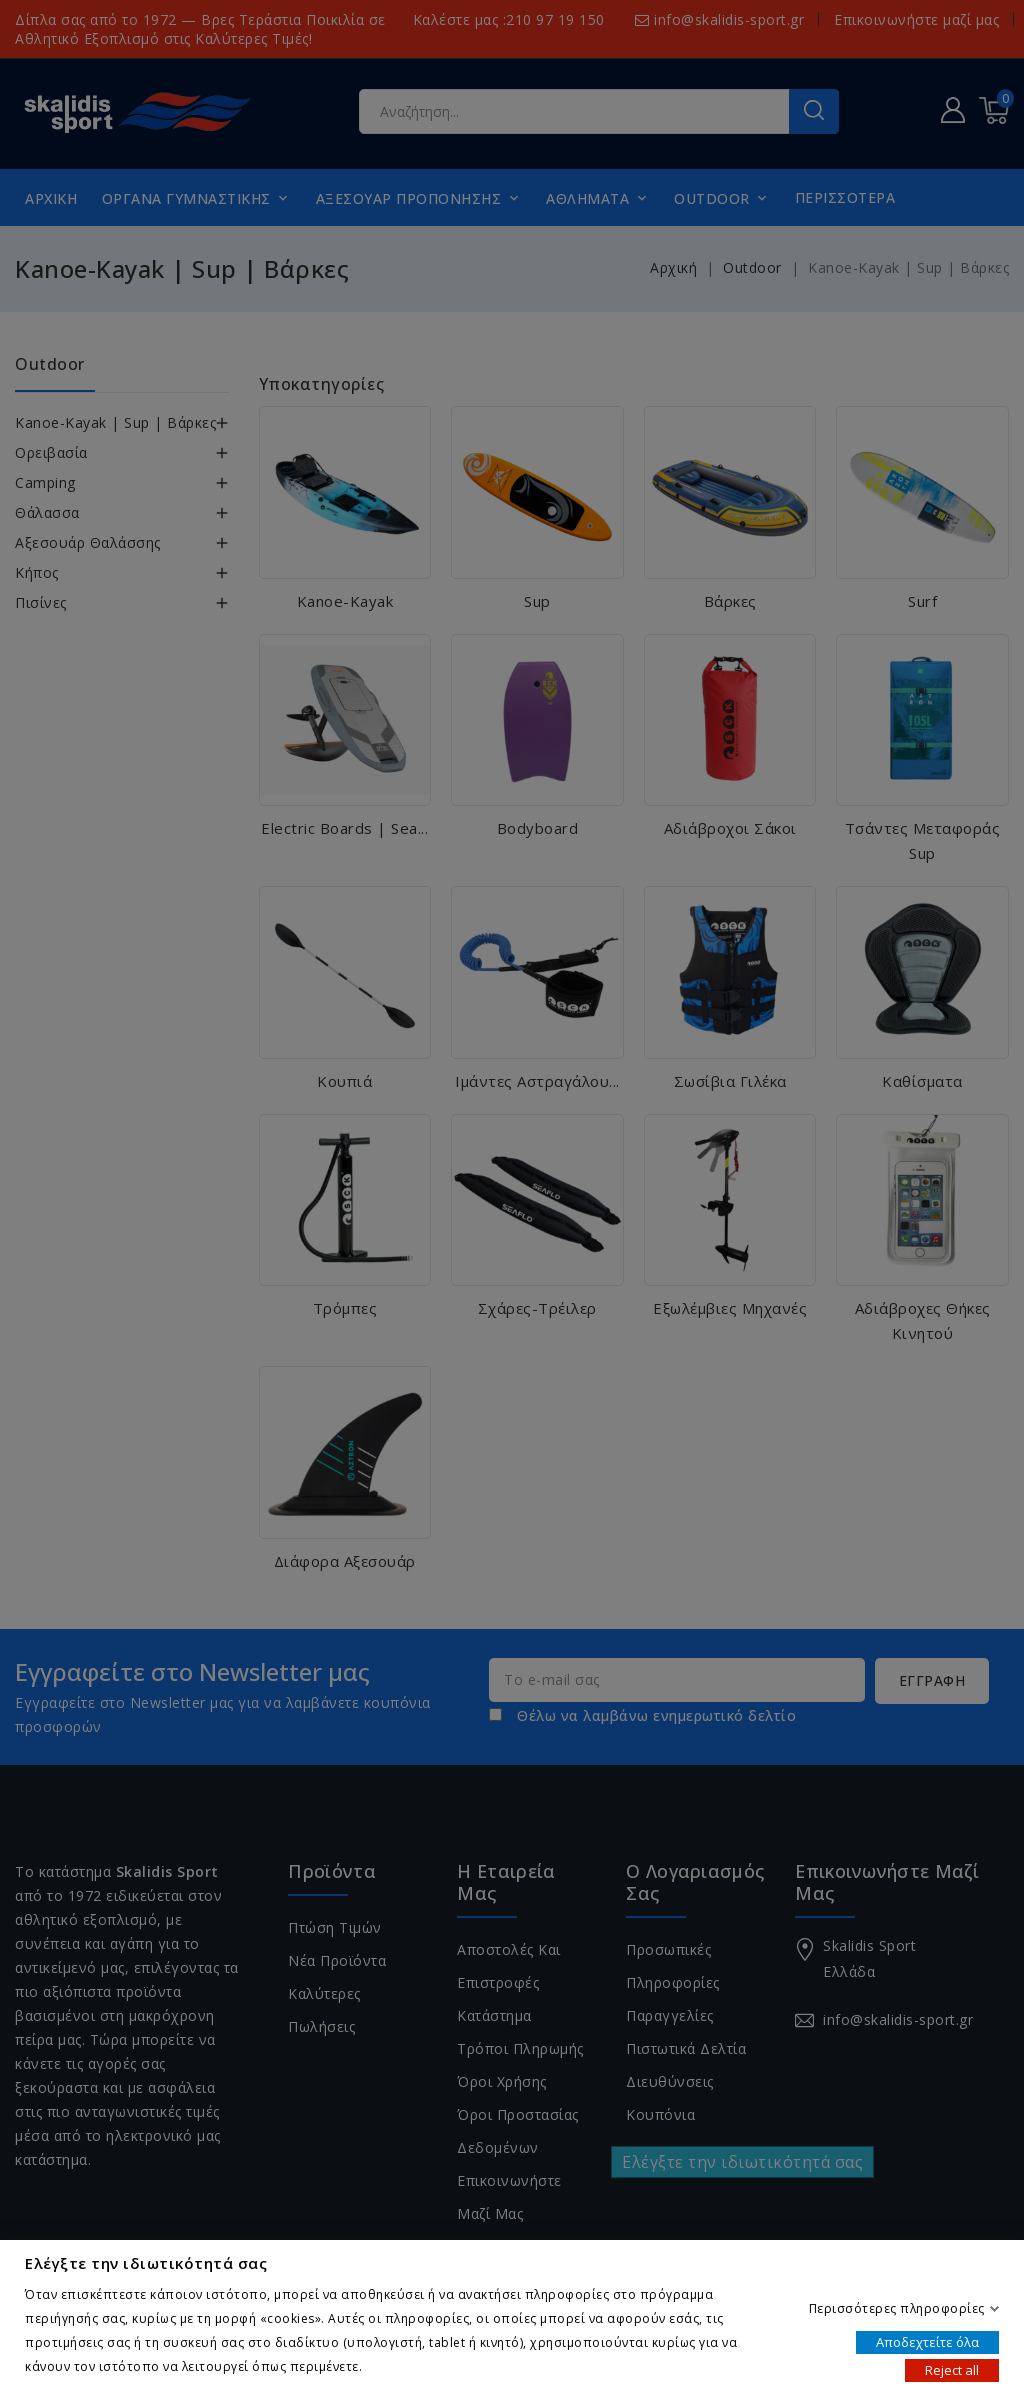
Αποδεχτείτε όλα (927, 2341)
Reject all (952, 2369)
